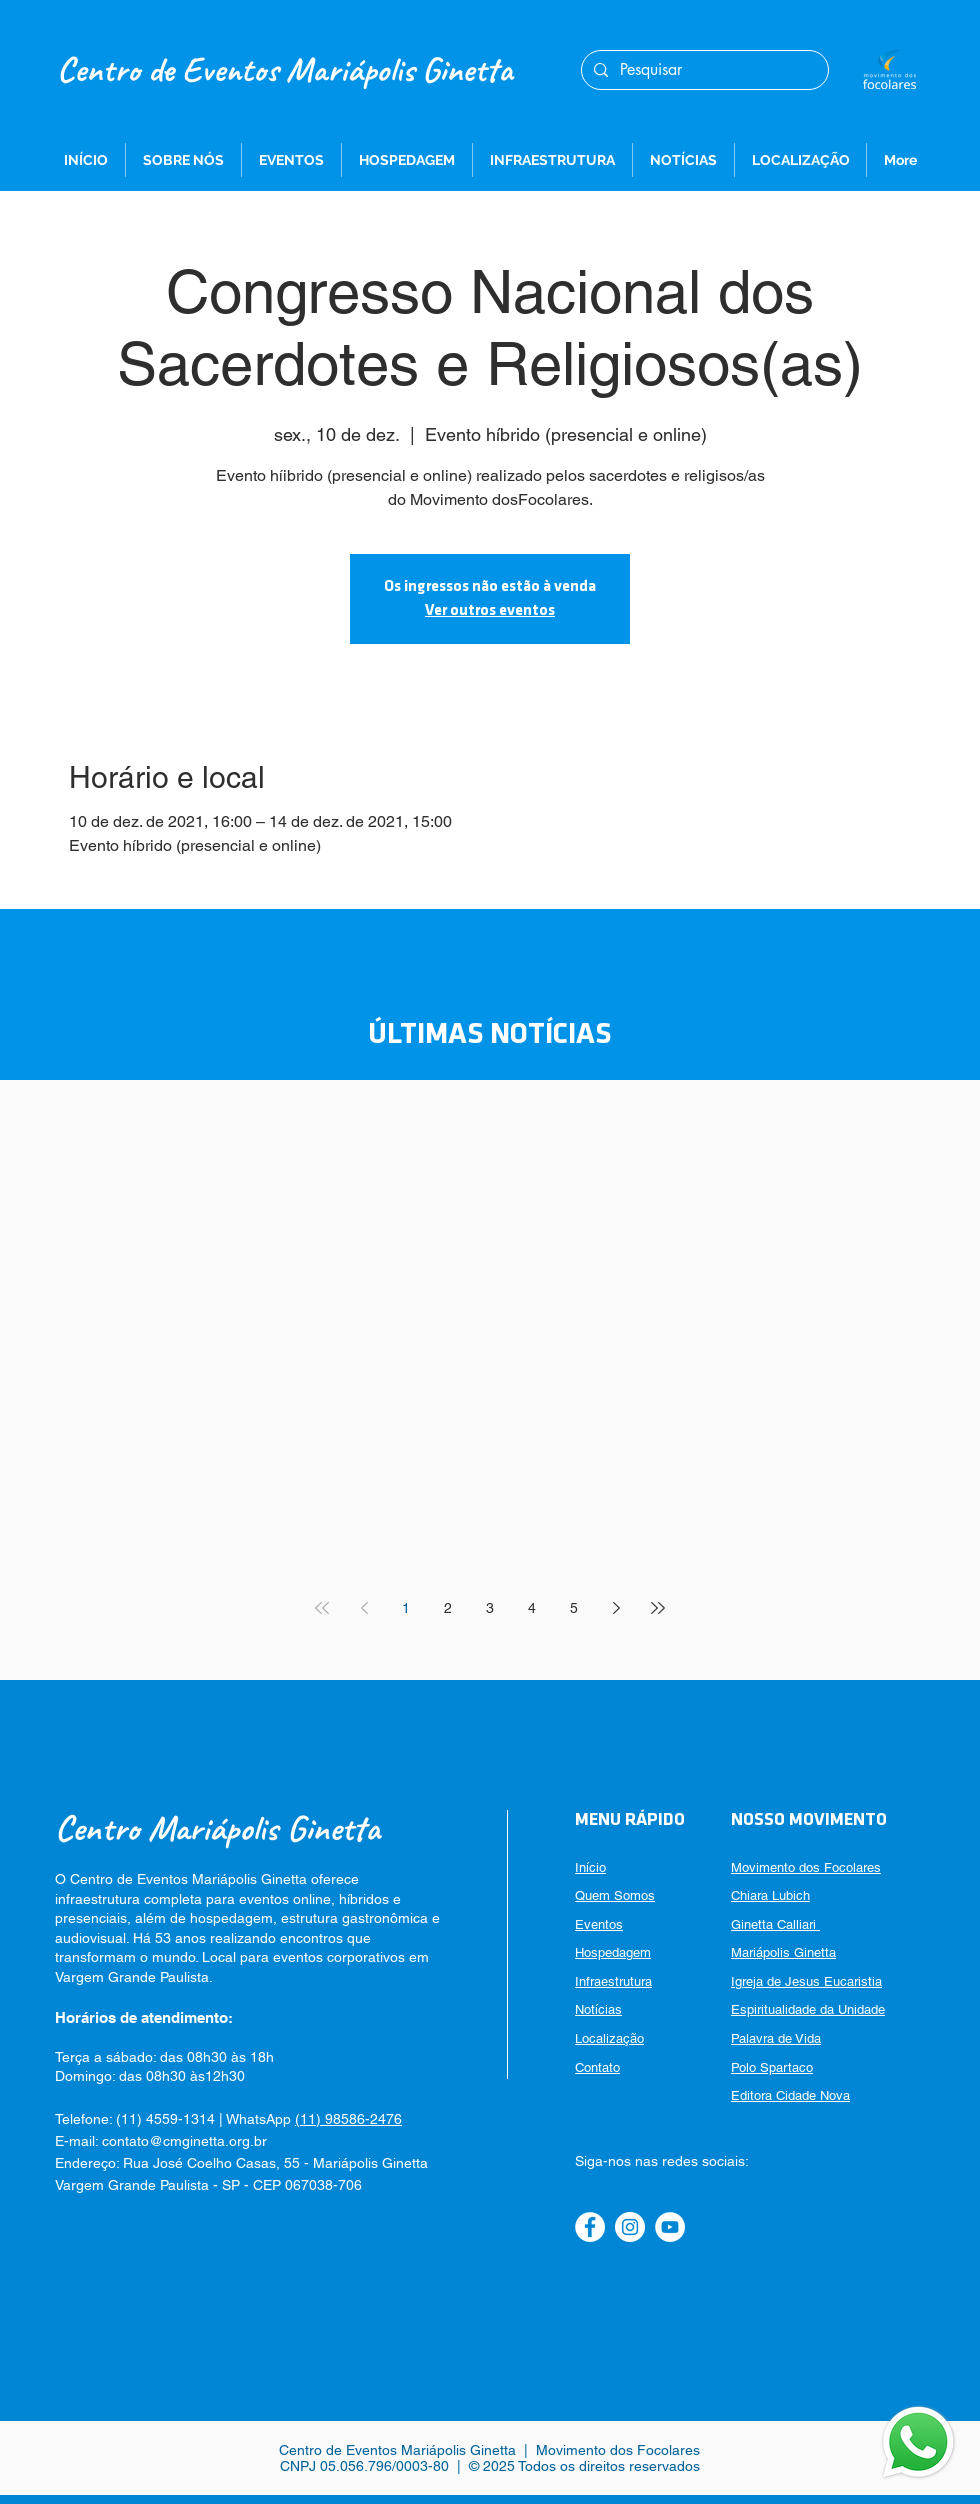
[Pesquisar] (703, 70)
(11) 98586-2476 (348, 2119)
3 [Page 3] (490, 1608)
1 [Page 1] (406, 1608)
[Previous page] (364, 1608)
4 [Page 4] (532, 1608)
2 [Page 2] (448, 1608)
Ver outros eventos (490, 611)
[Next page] (616, 1608)
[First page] (322, 1608)
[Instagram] (630, 2227)
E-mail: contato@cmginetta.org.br (161, 2141)
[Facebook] (590, 2227)
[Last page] (658, 1608)
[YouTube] (670, 2227)
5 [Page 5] (574, 1608)
